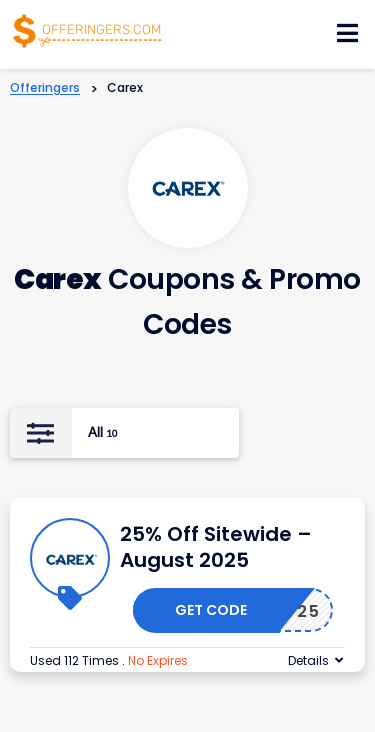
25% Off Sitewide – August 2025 (216, 547)
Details (308, 660)
